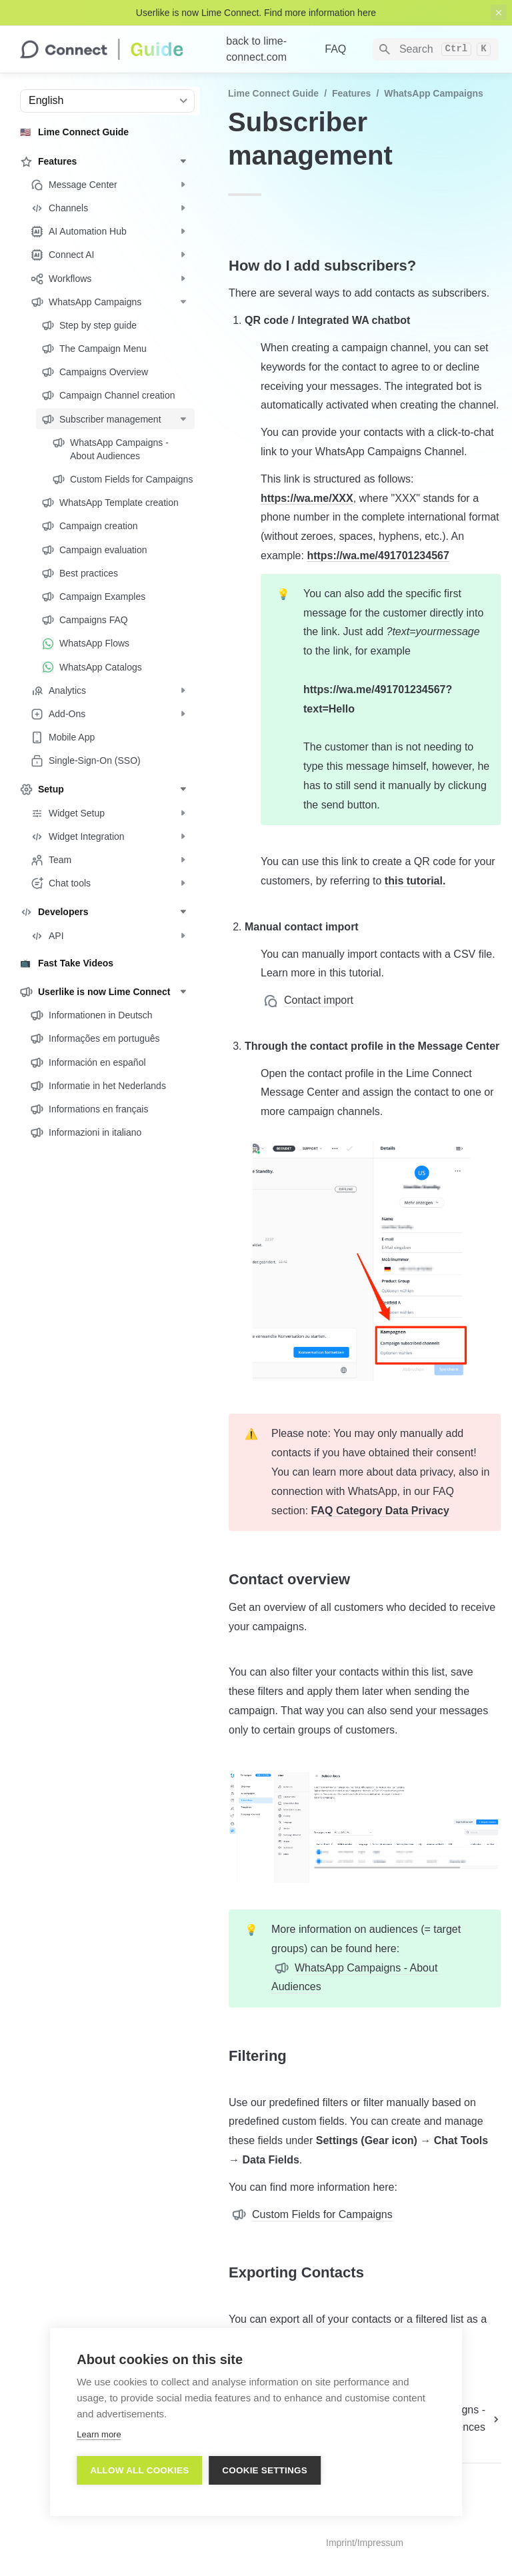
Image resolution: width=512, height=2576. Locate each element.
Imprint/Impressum (364, 2542)
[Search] (436, 49)
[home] (112, 49)
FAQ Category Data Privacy (380, 1510)
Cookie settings (264, 2470)
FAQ (335, 49)
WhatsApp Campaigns (433, 93)
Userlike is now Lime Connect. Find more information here (256, 12)
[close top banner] (499, 13)
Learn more (99, 2434)
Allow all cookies (139, 2470)
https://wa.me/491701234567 (378, 555)
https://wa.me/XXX (307, 498)
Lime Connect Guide (273, 93)
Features (351, 93)
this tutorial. (415, 880)
